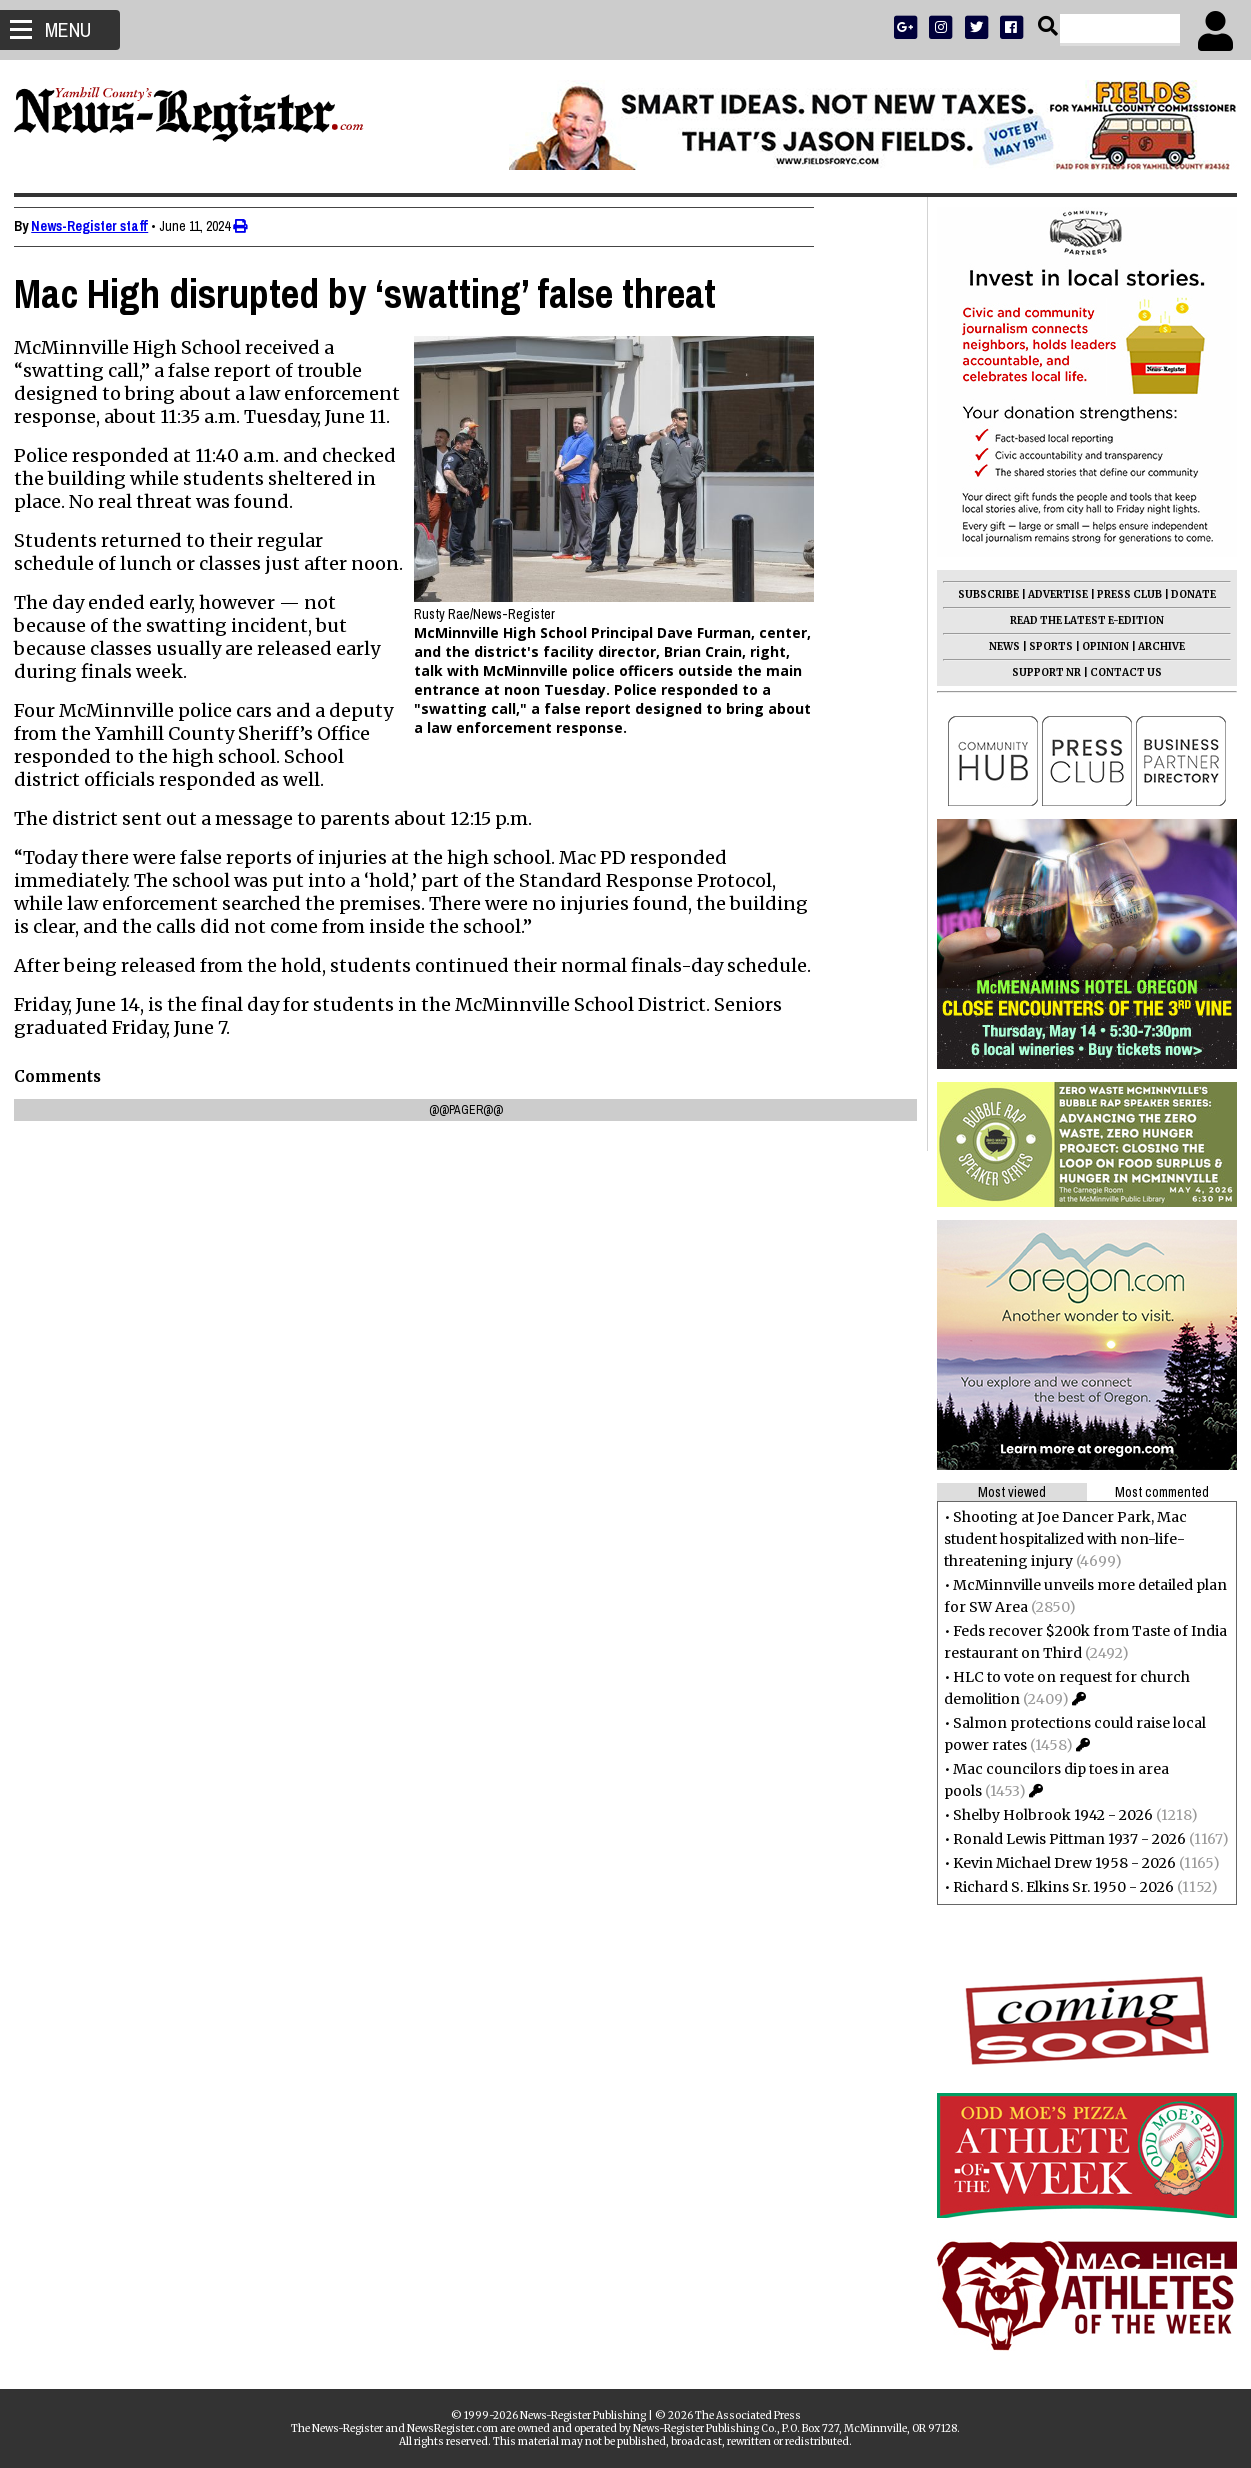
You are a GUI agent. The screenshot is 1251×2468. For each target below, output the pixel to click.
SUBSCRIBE (982, 594)
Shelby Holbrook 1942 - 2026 (1047, 1815)
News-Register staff (95, 226)
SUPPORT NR (1040, 672)
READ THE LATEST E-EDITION (1081, 620)
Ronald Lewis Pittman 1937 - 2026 (1063, 1839)
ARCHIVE (1155, 646)
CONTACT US (1120, 672)
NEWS (998, 646)
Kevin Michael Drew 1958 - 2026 (1058, 1863)
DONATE (1187, 594)
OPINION (1099, 646)
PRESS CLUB (1123, 594)
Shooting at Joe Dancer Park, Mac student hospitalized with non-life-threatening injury (1059, 1539)
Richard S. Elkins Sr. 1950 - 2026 (1057, 1887)
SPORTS (1045, 646)
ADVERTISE (1052, 594)
